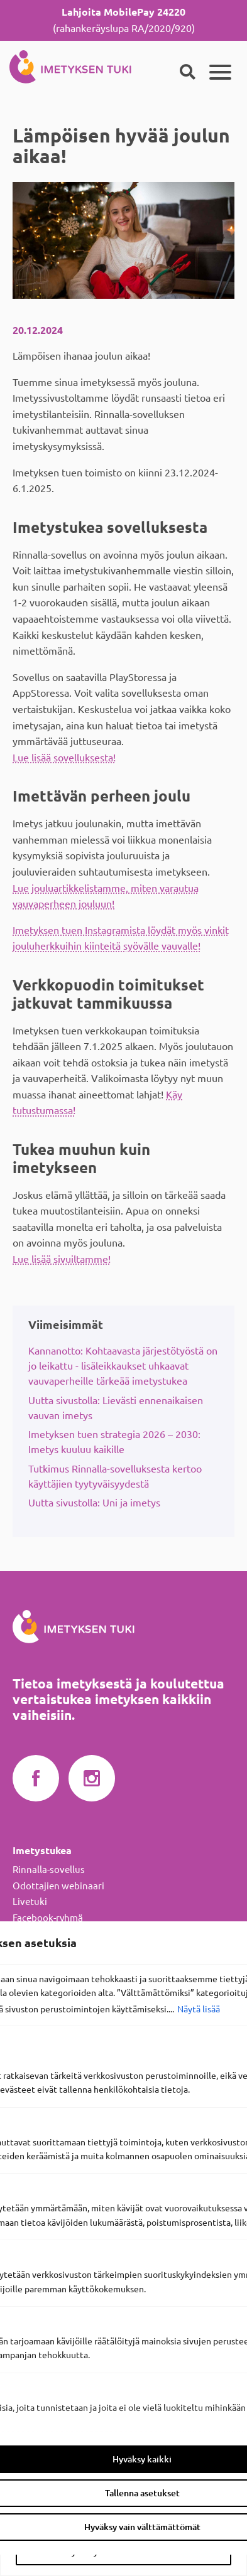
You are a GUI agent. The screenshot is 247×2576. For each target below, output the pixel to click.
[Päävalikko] (220, 72)
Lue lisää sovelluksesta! (64, 757)
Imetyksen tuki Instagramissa (92, 1779)
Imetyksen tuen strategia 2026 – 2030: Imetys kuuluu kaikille (114, 1442)
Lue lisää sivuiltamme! (62, 1259)
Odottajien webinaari (58, 1886)
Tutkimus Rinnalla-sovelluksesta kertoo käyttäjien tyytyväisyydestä (115, 1476)
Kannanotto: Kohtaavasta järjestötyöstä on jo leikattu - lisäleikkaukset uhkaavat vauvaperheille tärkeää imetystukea (122, 1366)
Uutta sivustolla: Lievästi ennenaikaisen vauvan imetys (115, 1408)
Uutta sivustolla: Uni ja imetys (94, 1502)
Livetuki (30, 1901)
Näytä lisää (198, 2009)
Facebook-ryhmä (48, 1918)
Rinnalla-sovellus (49, 1869)
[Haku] (187, 72)
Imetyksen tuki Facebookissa (36, 1779)
